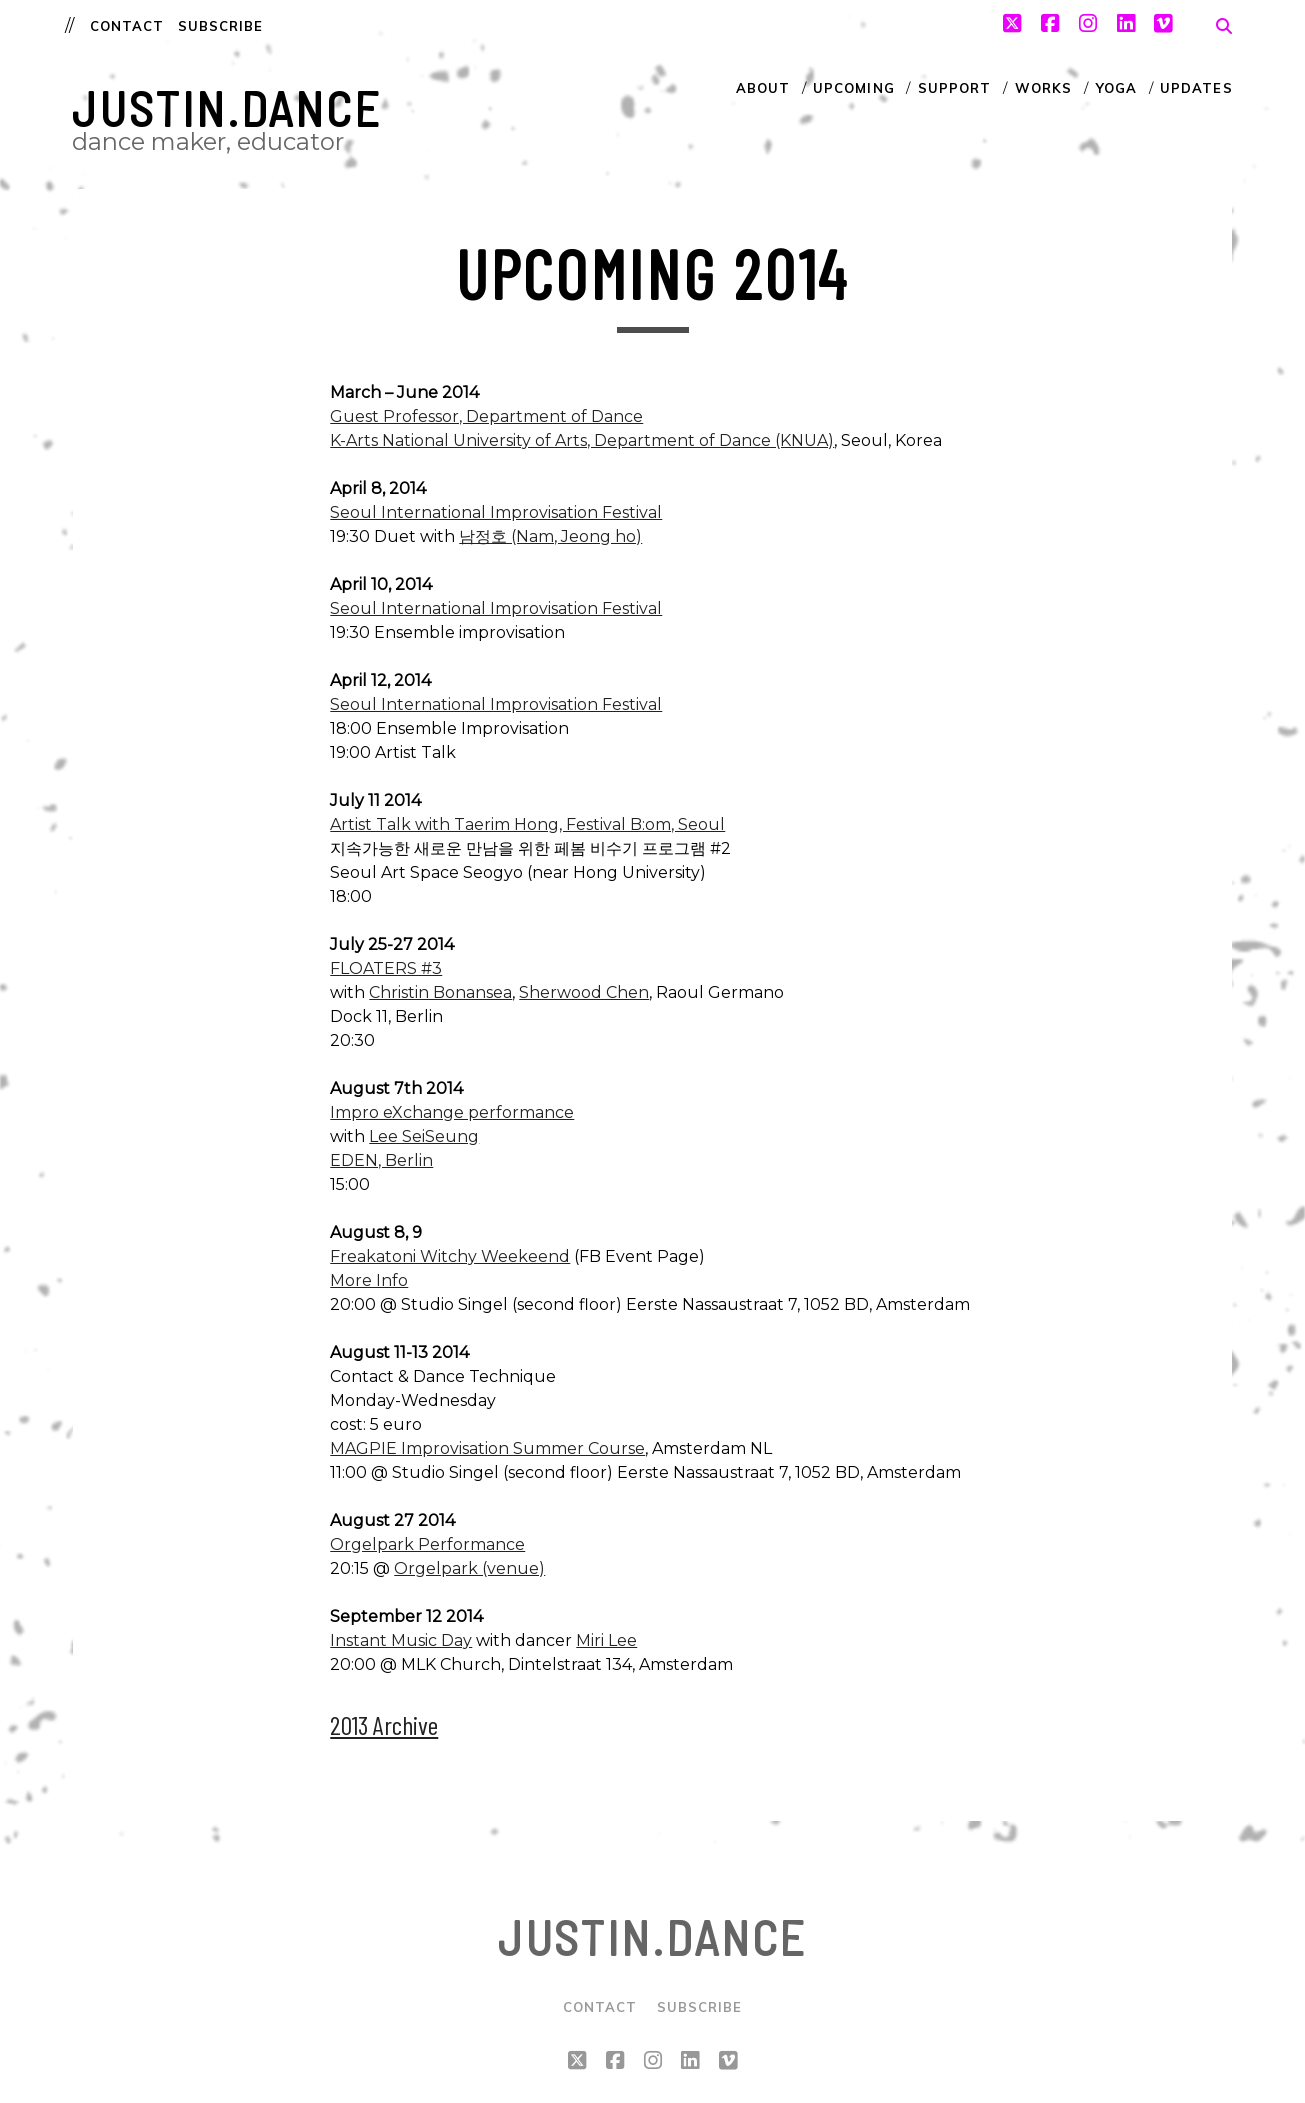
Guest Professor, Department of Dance (486, 416)
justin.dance (227, 108)
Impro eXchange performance (452, 1112)
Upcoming (853, 88)
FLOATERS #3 (386, 968)
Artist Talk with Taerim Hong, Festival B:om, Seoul (527, 824)
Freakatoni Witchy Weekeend (450, 1256)
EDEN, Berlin (381, 1160)
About (763, 88)
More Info (369, 1280)
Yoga (1116, 88)
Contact (127, 26)
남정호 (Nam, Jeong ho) (550, 536)
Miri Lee (606, 1640)
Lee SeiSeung (424, 1136)
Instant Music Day (401, 1640)
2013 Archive (384, 1724)
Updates (1196, 88)
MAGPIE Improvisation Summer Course (487, 1448)
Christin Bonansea (440, 992)
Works (1043, 88)
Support (954, 88)
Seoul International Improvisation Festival (496, 512)
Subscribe (220, 26)
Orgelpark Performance (427, 1544)
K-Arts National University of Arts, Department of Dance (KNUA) (582, 440)
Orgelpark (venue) (469, 1568)
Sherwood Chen (584, 992)
